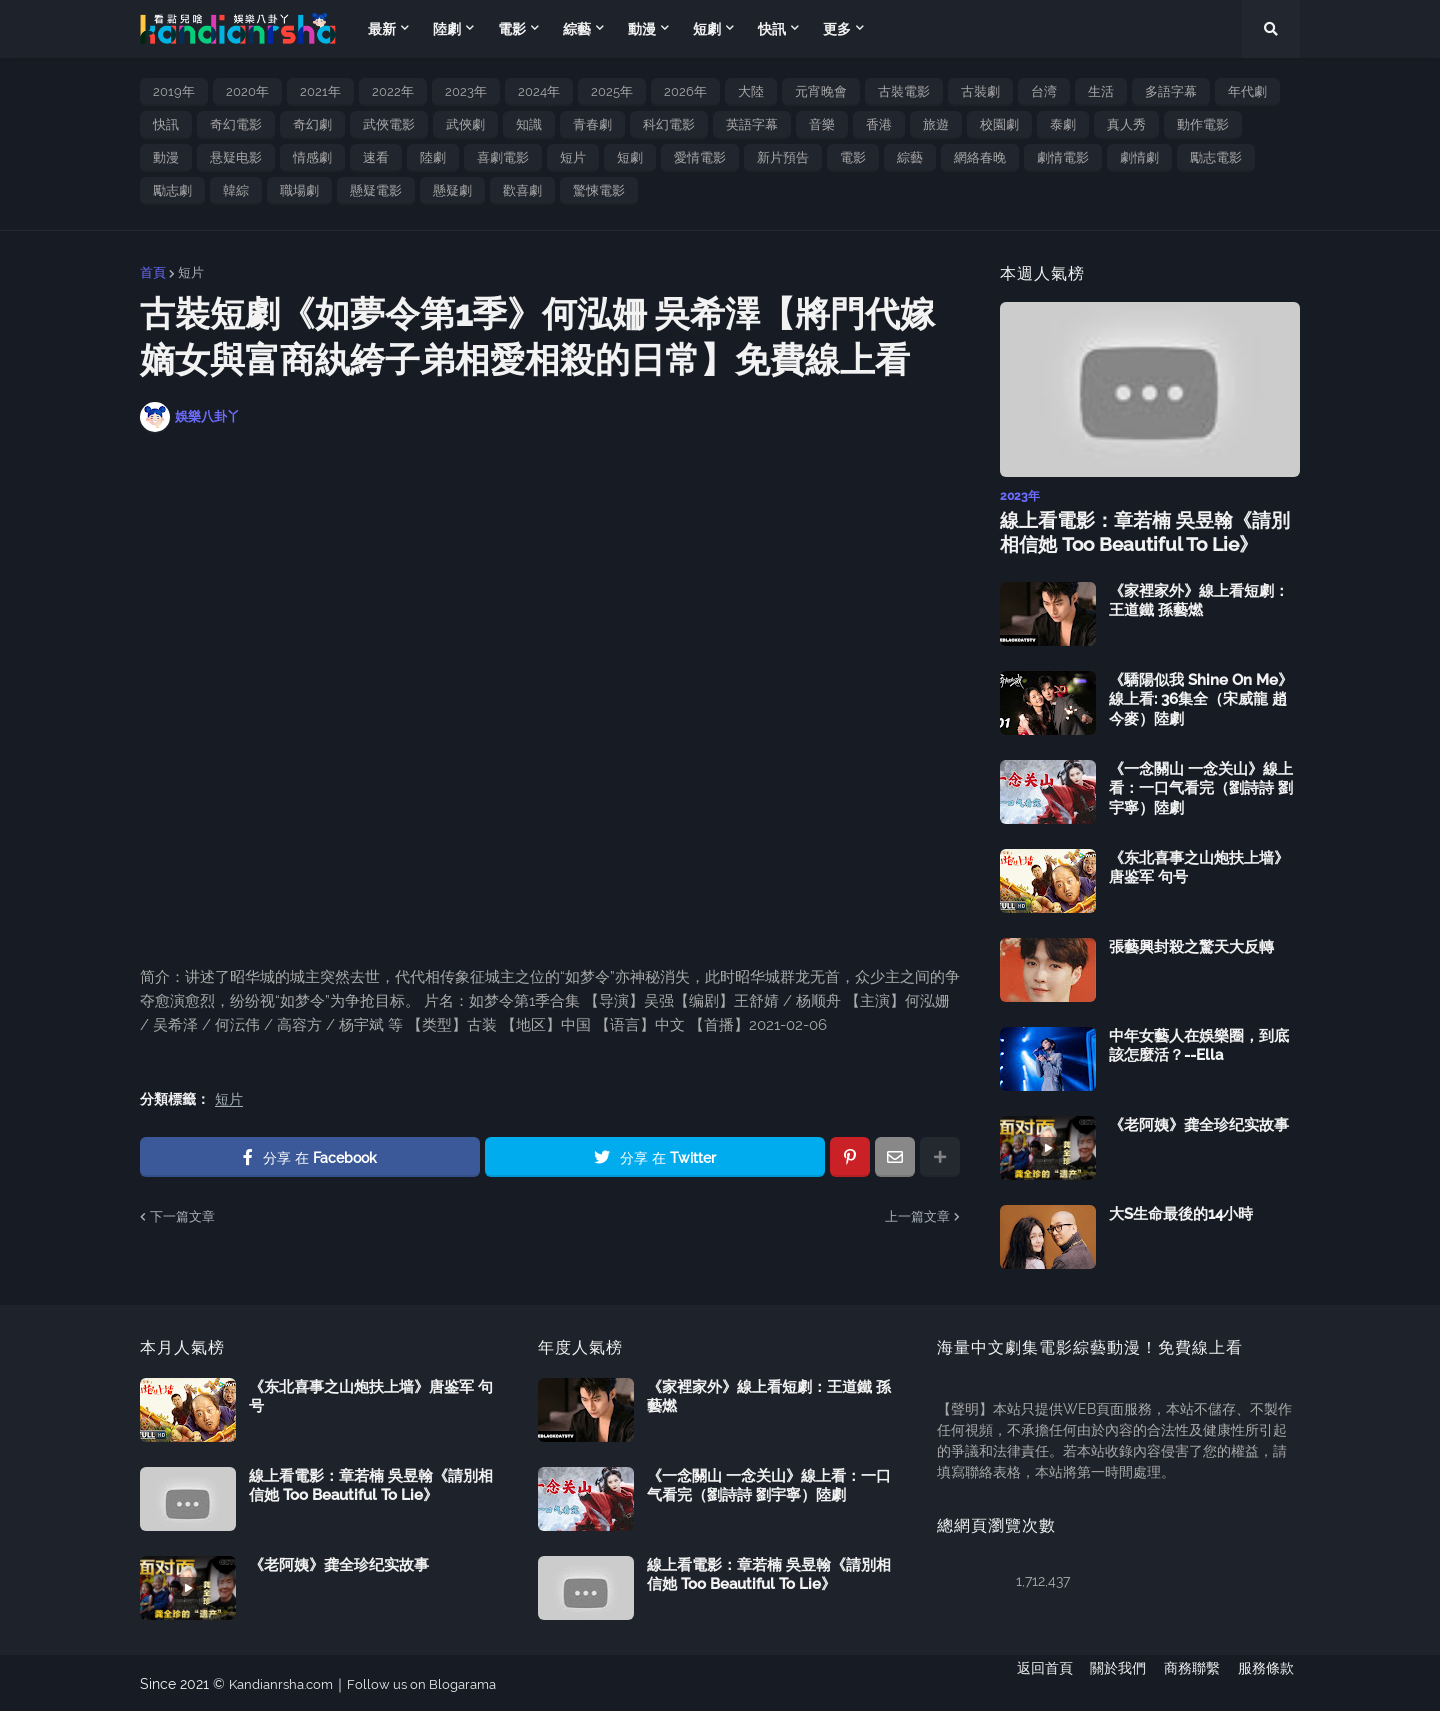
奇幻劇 (312, 124)
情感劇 (312, 157)
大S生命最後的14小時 (1181, 1212)
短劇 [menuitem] (707, 29)
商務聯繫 (1192, 1682)
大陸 (751, 91)
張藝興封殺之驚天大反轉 (1191, 945)
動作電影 (1203, 124)
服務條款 (1272, 1682)
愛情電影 (700, 157)
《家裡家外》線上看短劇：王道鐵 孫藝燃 (1199, 599)
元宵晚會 (821, 91)
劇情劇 (1139, 157)
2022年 (393, 91)
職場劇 (299, 190)
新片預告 (783, 157)
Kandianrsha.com (285, 1682)
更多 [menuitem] (837, 29)
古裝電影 (904, 91)
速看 (376, 157)
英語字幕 (752, 124)
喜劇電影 (503, 157)
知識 (529, 124)
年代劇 (1247, 91)
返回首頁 (1032, 1682)
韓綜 (236, 190)
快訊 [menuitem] (772, 29)
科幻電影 (669, 124)
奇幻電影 (236, 124)
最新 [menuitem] (382, 29)
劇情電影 (1063, 157)
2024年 (539, 91)
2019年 (174, 91)
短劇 (630, 157)
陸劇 (433, 157)
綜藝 (910, 157)
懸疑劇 (452, 190)
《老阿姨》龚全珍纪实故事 (1199, 1123)
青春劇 (592, 124)
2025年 (612, 91)
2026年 (685, 91)
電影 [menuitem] (512, 29)
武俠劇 (465, 124)
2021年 (320, 91)
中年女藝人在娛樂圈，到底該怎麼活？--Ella (1199, 1044)
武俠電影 (389, 124)
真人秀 (1126, 124)
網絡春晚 (980, 157)
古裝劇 (980, 91)
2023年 (466, 91)
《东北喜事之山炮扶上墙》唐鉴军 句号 (1199, 866)
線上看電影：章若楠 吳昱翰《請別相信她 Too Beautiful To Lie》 (1146, 531)
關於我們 (1112, 1682)
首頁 (153, 272)
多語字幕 (1171, 91)
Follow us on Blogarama (435, 1682)
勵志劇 (172, 190)
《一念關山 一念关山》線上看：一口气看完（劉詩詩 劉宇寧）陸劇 (1201, 786)
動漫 (166, 157)
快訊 (166, 124)
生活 (1101, 91)
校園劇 (999, 124)
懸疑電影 (376, 190)
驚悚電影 (599, 190)
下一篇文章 (182, 1216)
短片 (573, 157)
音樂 (822, 124)
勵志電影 (1216, 157)
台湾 (1044, 91)
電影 (853, 157)
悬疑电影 (236, 157)
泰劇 (1063, 124)
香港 (879, 124)
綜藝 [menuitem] (577, 29)
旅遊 (936, 124)
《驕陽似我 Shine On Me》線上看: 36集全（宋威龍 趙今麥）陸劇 (1201, 697)
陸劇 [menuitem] (447, 29)
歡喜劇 (522, 190)
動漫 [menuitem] (642, 29)
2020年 (247, 91)
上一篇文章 (917, 1216)
